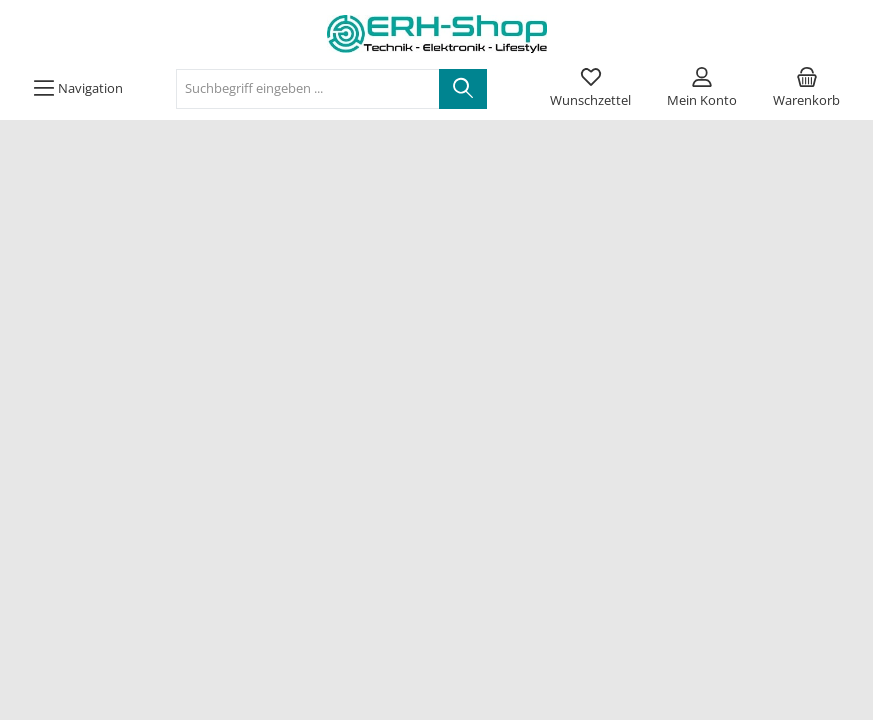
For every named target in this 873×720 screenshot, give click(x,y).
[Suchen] (463, 89)
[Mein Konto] (702, 89)
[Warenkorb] (806, 89)
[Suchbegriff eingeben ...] (308, 89)
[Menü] (78, 89)
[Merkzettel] (590, 89)
